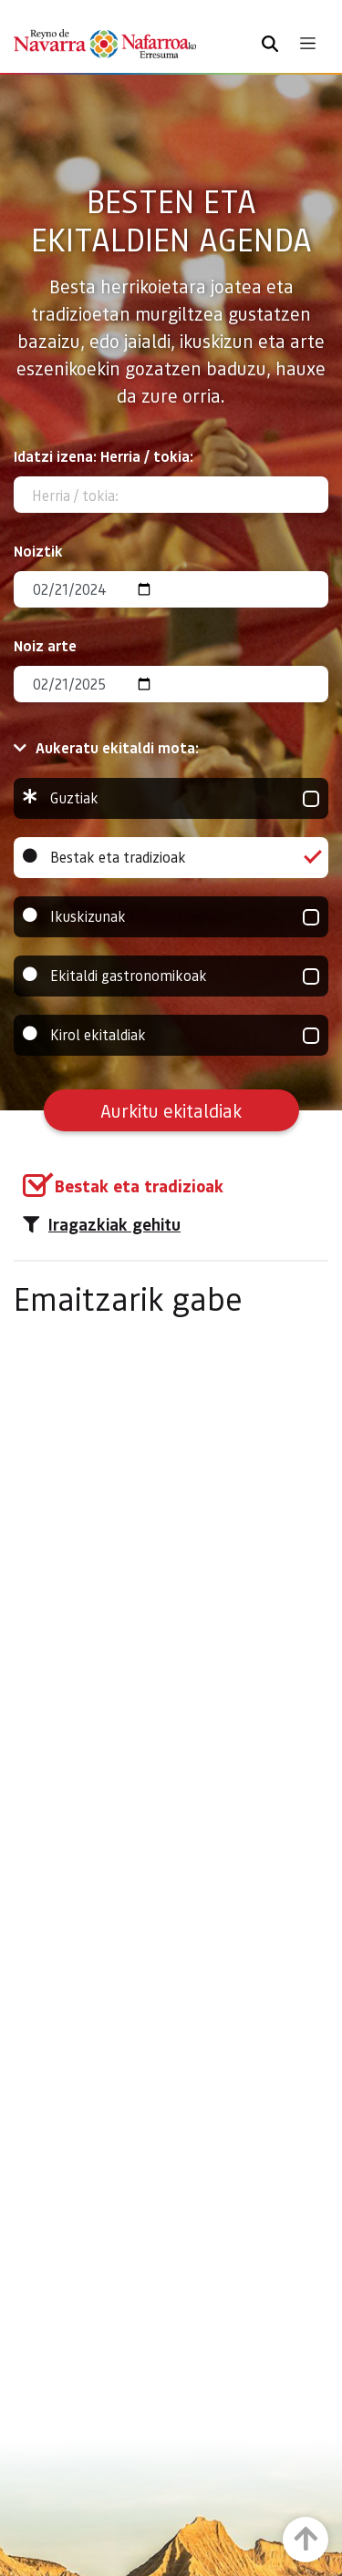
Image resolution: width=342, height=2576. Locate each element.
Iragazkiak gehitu (102, 1224)
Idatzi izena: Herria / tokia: (103, 455)
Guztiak (171, 798)
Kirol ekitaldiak (171, 1035)
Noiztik (38, 550)
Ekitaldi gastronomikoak (171, 976)
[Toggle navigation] (307, 43)
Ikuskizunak (171, 916)
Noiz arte (45, 645)
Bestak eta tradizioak (171, 857)
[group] (171, 798)
